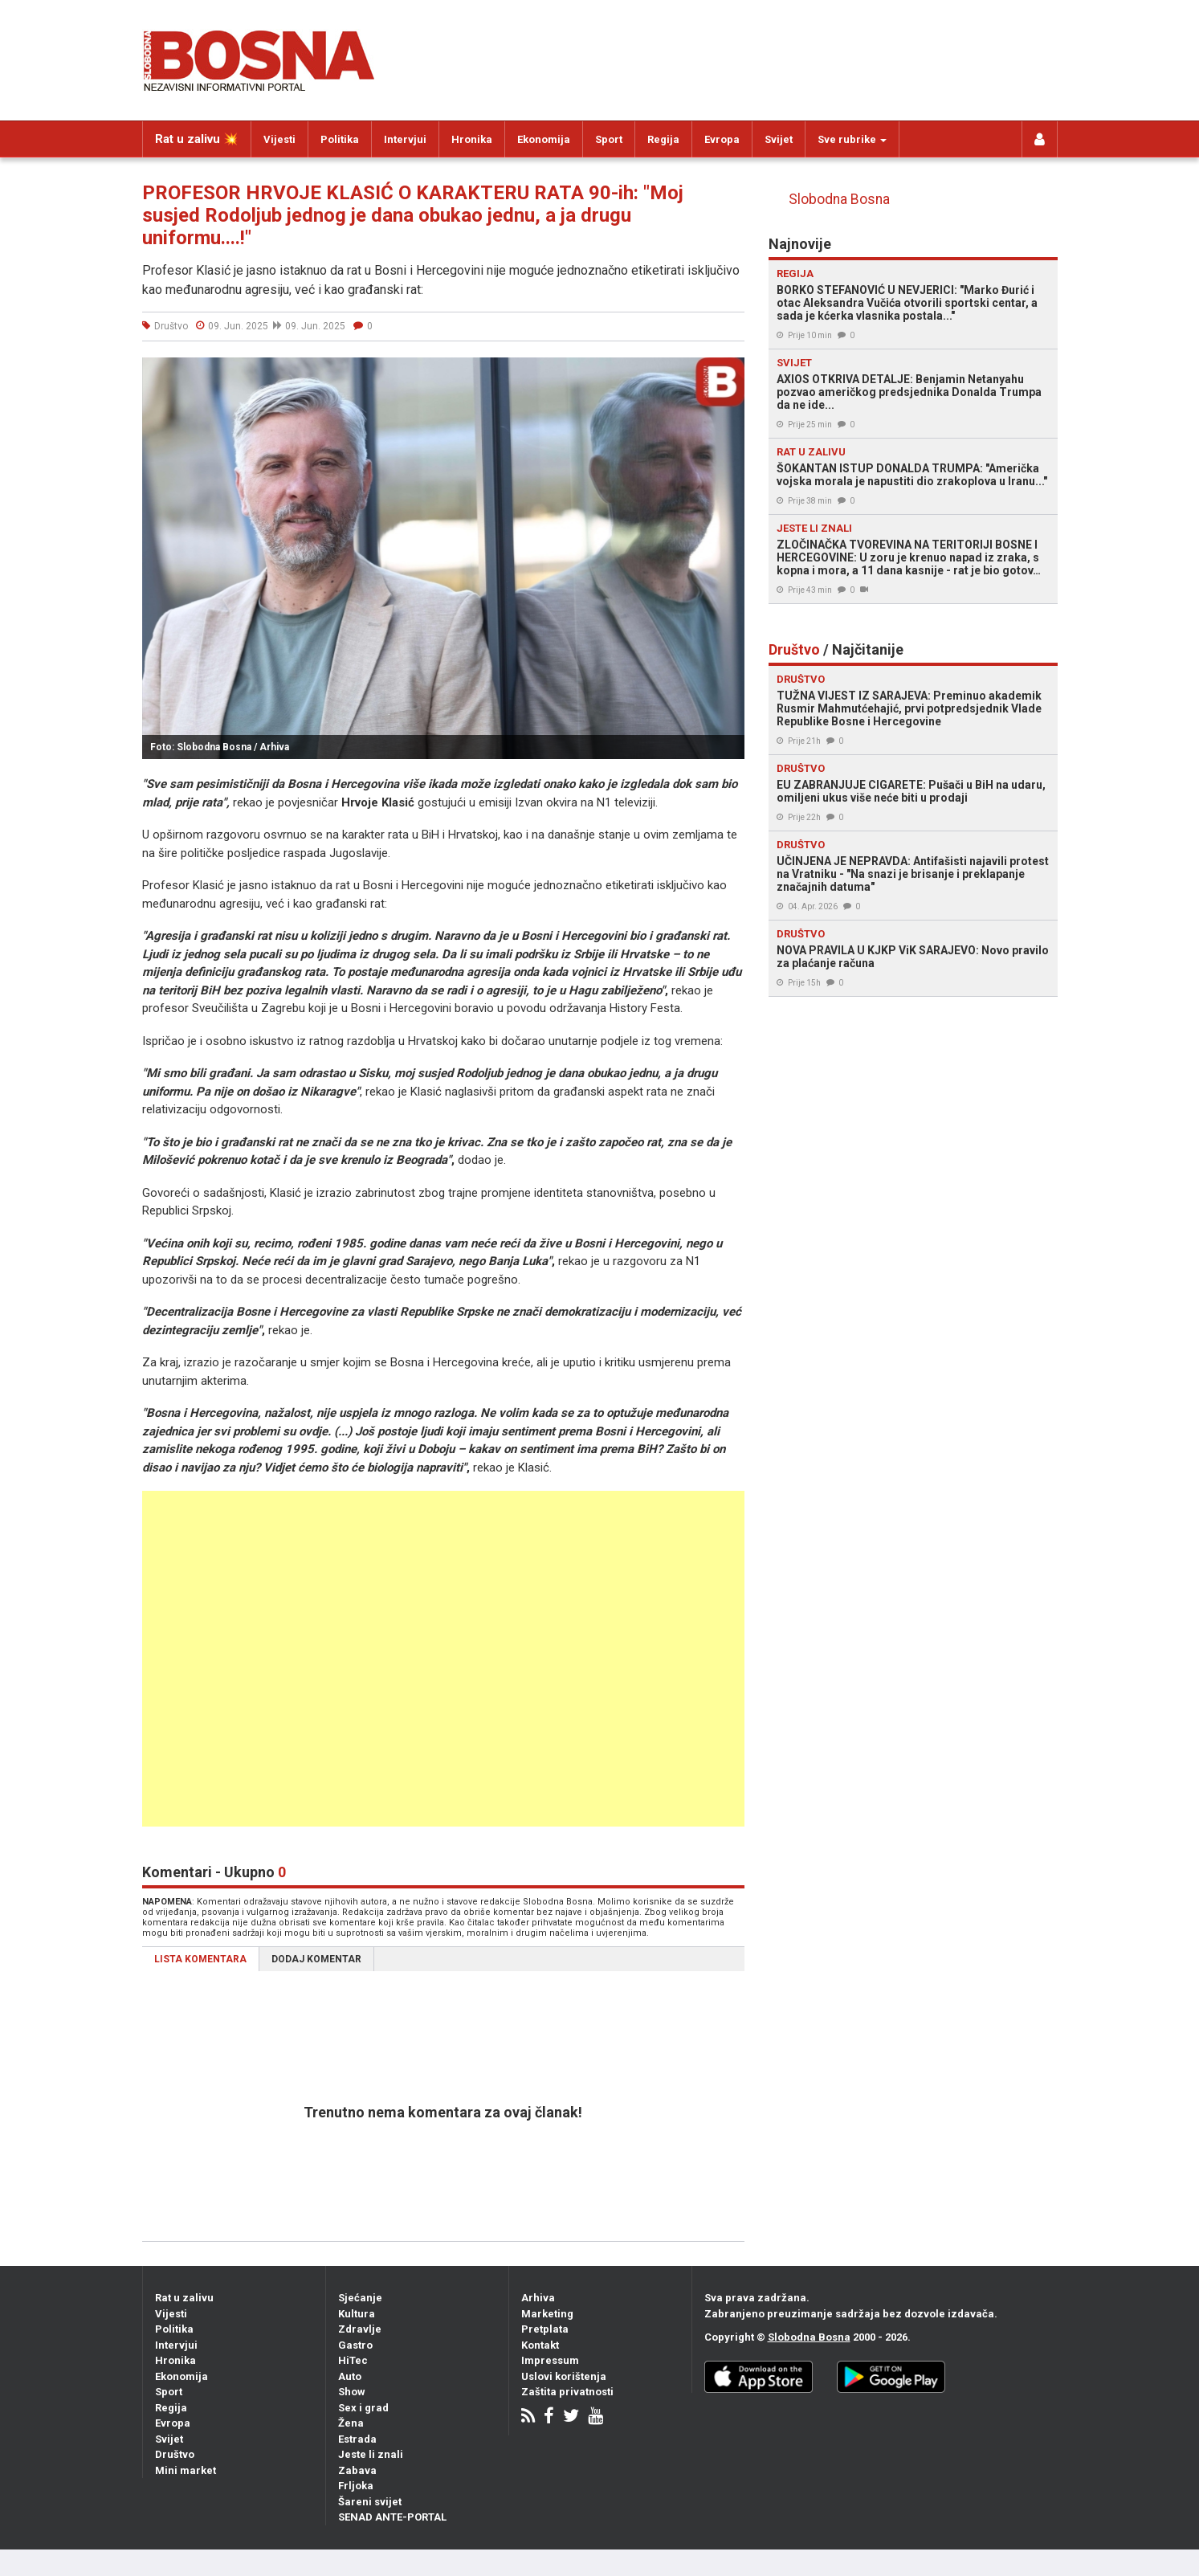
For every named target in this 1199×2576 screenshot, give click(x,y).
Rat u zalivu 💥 (197, 139)
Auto (349, 2376)
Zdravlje (359, 2329)
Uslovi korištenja (563, 2376)
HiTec (353, 2360)
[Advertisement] (422, 1659)
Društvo (174, 2454)
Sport (608, 139)
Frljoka (355, 2486)
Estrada (357, 2439)
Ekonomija (543, 139)
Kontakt (540, 2345)
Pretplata (545, 2329)
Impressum (550, 2360)
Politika (339, 139)
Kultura (356, 2314)
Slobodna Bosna (839, 199)
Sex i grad (363, 2408)
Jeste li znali (370, 2454)
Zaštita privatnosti (567, 2392)
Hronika (471, 139)
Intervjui (405, 139)
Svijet (779, 139)
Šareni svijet (370, 2502)
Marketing (547, 2314)
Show (351, 2392)
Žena (351, 2423)
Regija (663, 139)
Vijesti (279, 139)
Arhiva (538, 2298)
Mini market (185, 2470)
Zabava (357, 2470)
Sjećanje (360, 2298)
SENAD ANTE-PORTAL (392, 2517)
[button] (730, 372)
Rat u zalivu (184, 2298)
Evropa (722, 139)
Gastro (355, 2345)
